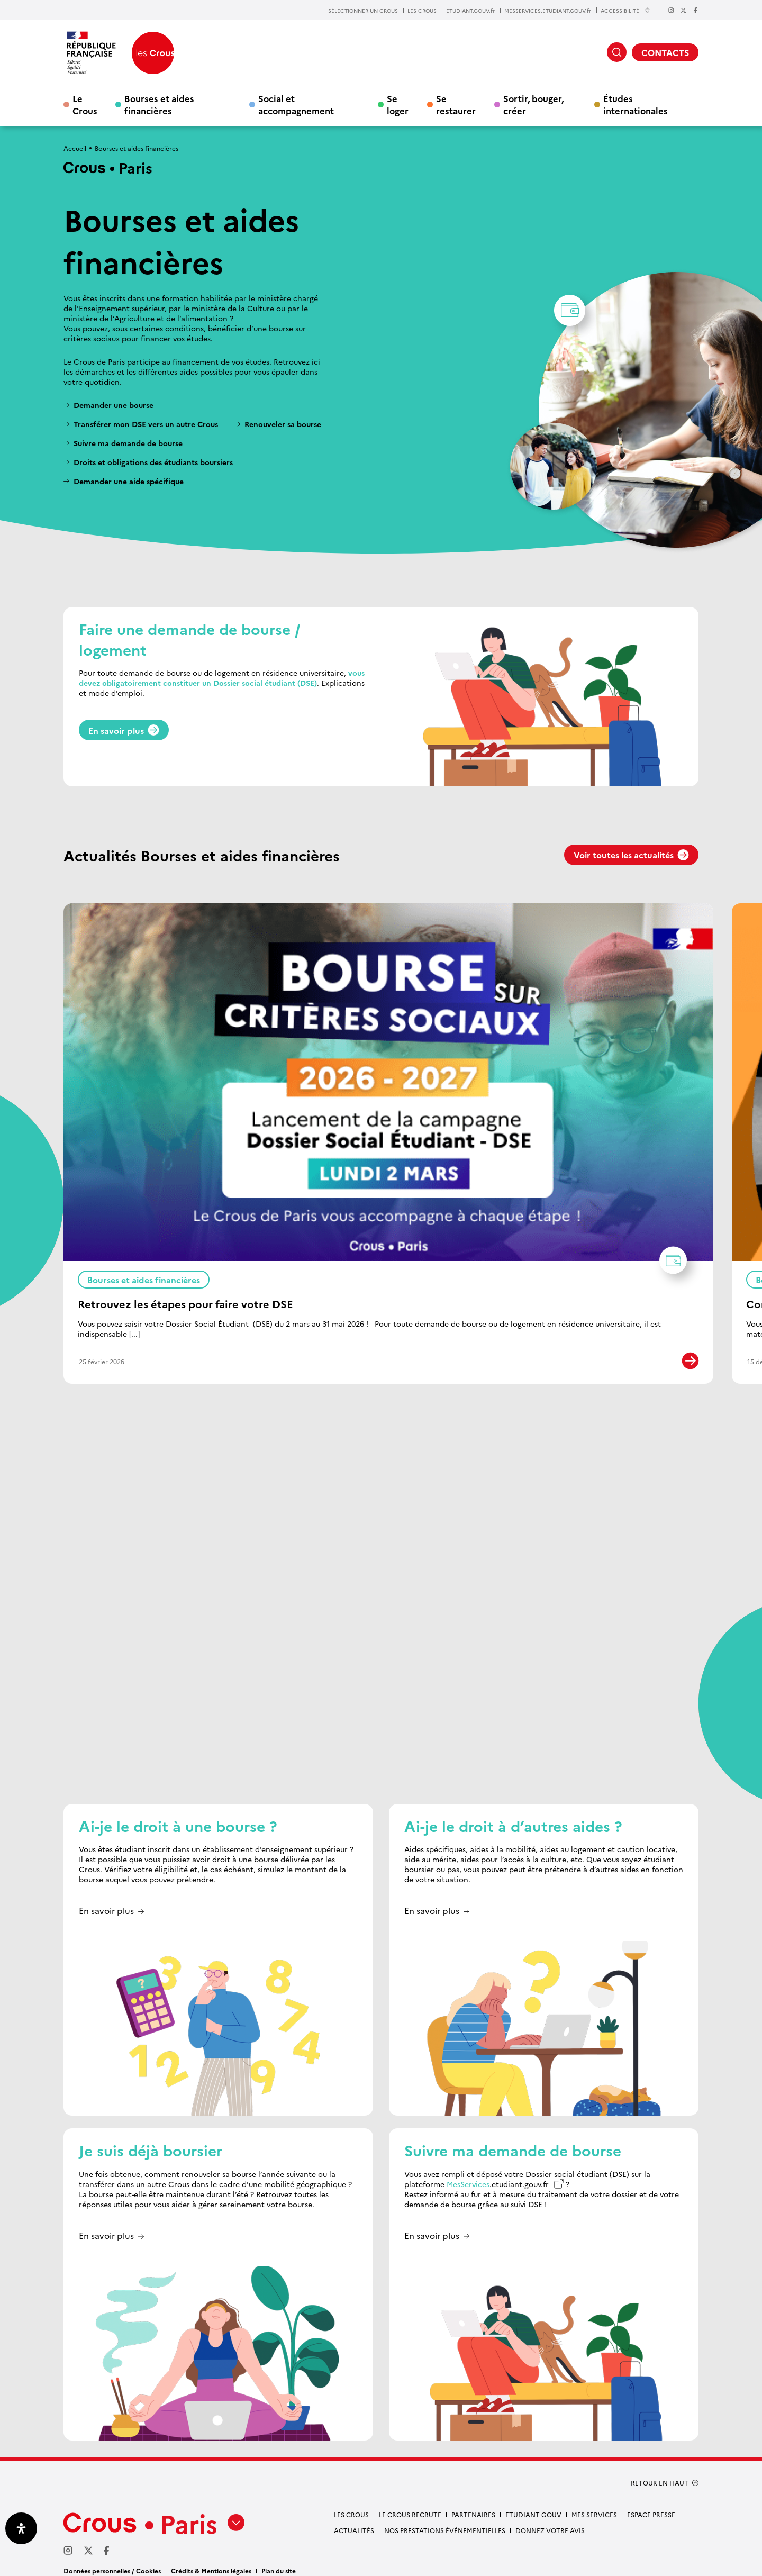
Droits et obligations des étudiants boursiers (153, 462)
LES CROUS (422, 10)
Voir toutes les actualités (631, 854)
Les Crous (351, 2504)
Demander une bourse (113, 405)
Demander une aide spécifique (129, 481)
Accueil (75, 147)
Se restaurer (456, 104)
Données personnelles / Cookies (112, 2560)
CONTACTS (665, 52)
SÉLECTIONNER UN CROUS (363, 10)
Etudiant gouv (533, 2504)
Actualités (354, 2521)
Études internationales (635, 104)
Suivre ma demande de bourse (128, 443)
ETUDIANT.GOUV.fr (470, 10)
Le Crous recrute (410, 2504)
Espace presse (651, 2504)
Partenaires (473, 2504)
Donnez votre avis (550, 2521)
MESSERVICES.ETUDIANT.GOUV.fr (547, 10)
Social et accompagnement (296, 104)
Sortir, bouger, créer (533, 104)
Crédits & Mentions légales (211, 2560)
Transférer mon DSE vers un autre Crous (146, 424)
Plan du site (278, 2560)
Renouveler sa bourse (282, 424)
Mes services (594, 2504)
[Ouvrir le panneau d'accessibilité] (21, 2528)
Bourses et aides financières (159, 104)
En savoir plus (123, 730)
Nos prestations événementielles (444, 2521)
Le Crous (84, 104)
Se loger (398, 104)
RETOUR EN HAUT (659, 2473)
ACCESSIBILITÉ (625, 10)
